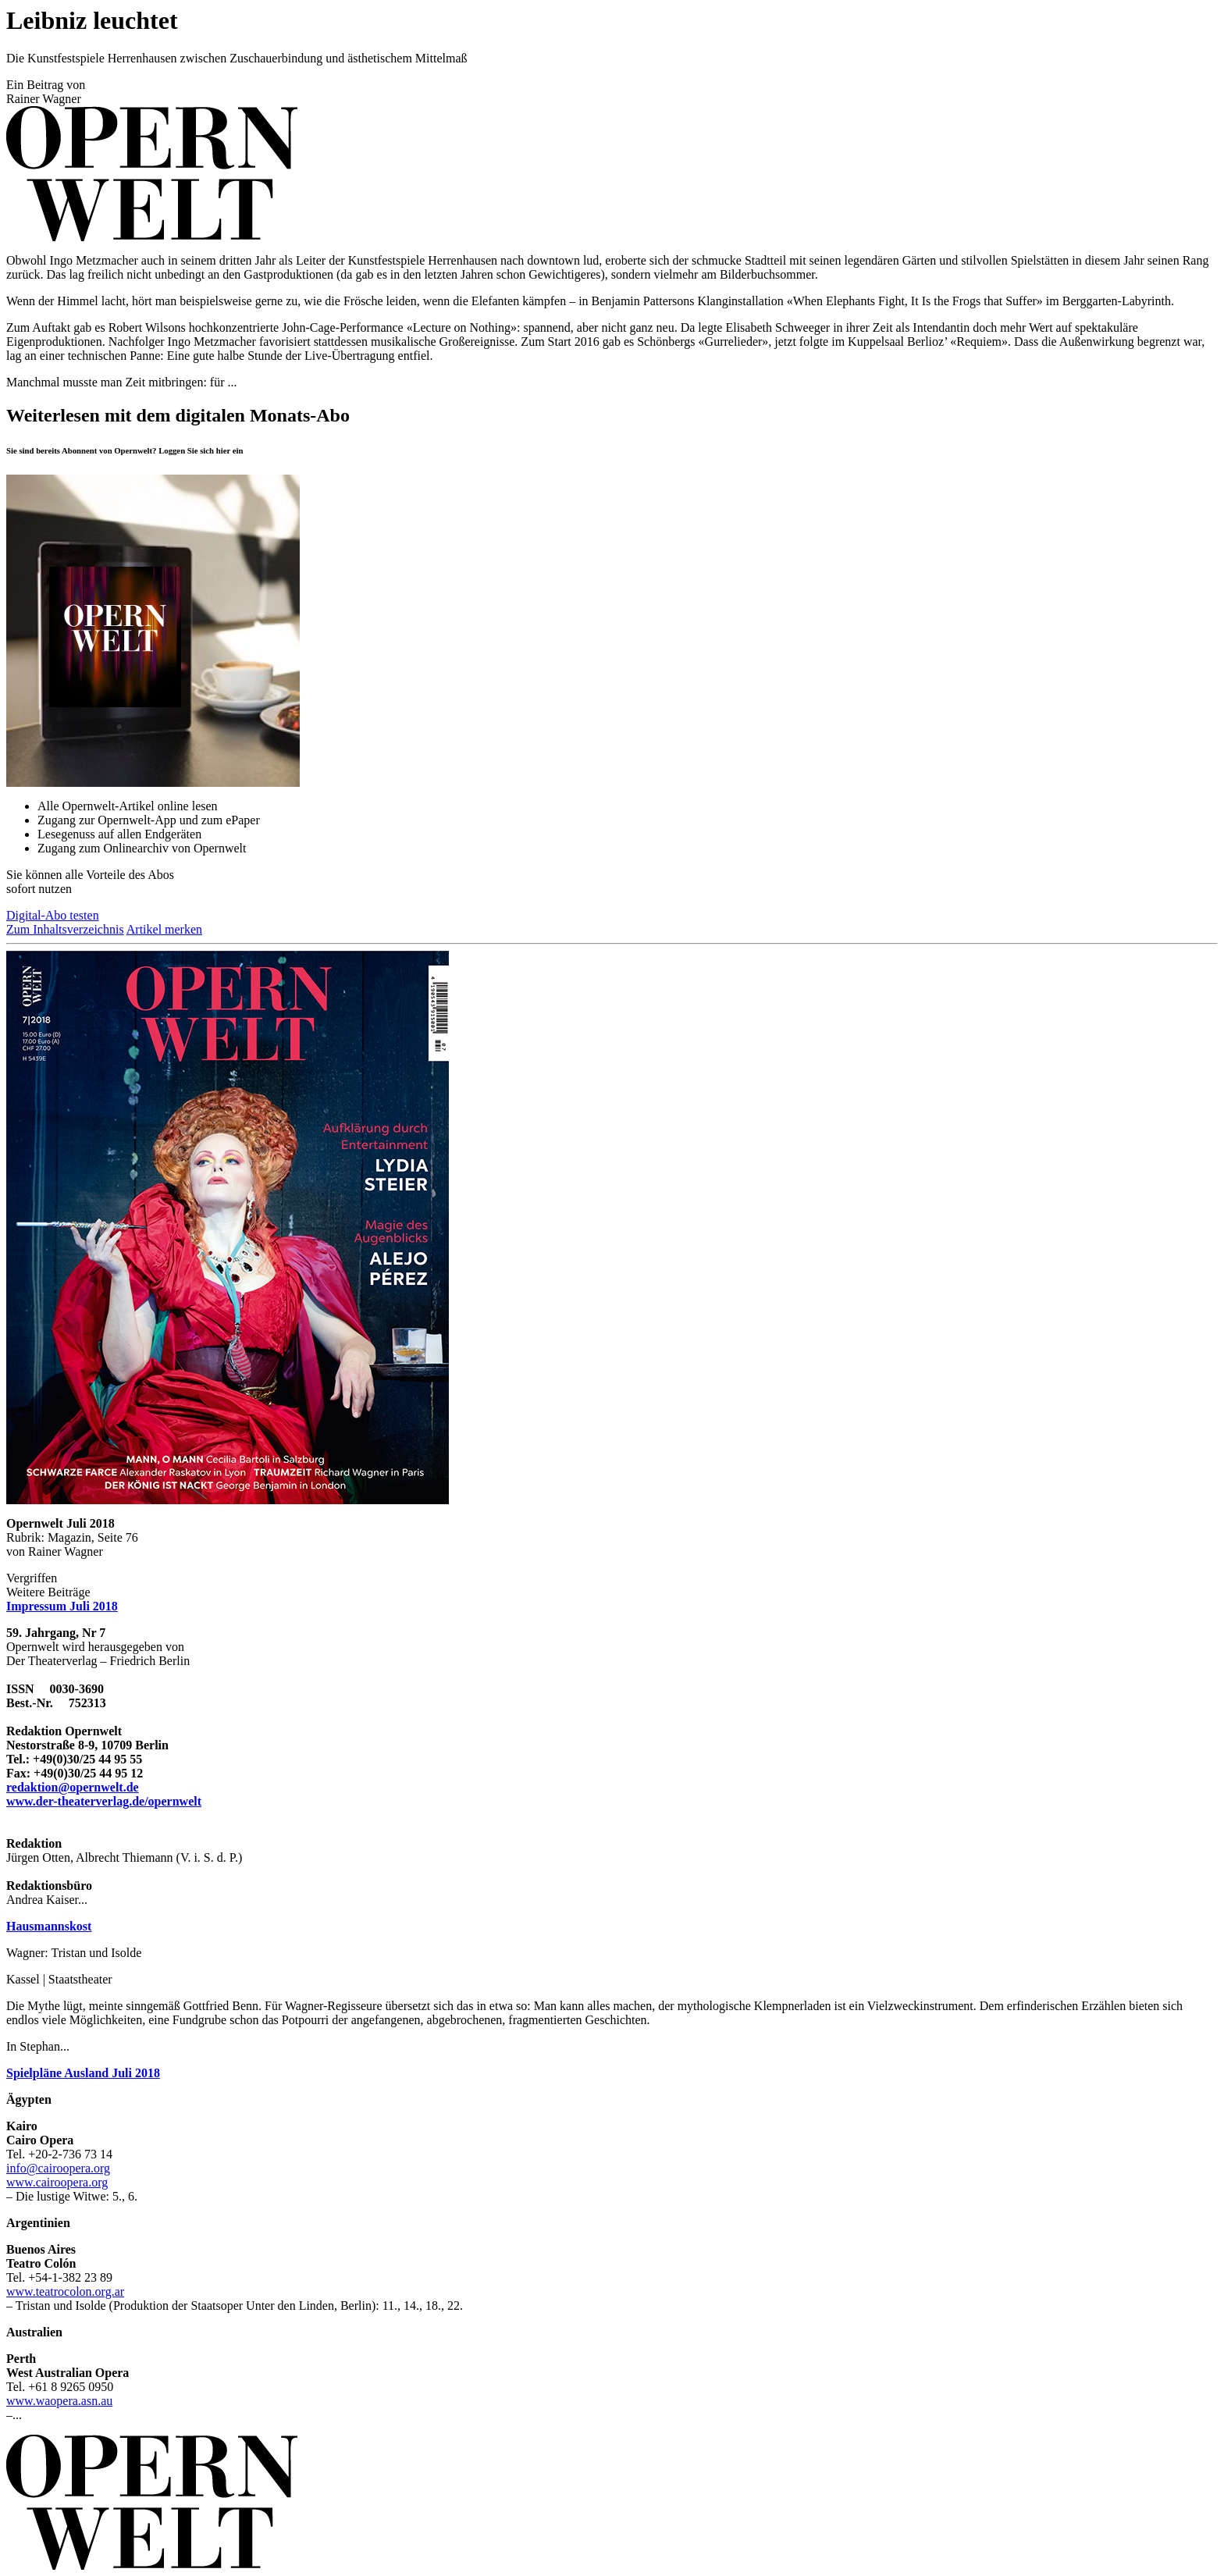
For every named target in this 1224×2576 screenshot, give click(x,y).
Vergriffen (31, 1578)
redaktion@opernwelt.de (72, 1787)
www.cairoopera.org (57, 2182)
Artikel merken (164, 929)
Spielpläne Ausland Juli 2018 (83, 2073)
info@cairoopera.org (58, 2168)
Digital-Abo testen (52, 915)
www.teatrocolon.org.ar (65, 2291)
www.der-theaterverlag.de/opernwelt (103, 1801)
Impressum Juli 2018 (62, 1606)
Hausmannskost (48, 1926)
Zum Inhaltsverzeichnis (65, 929)
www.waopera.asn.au (59, 2400)
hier (223, 450)
